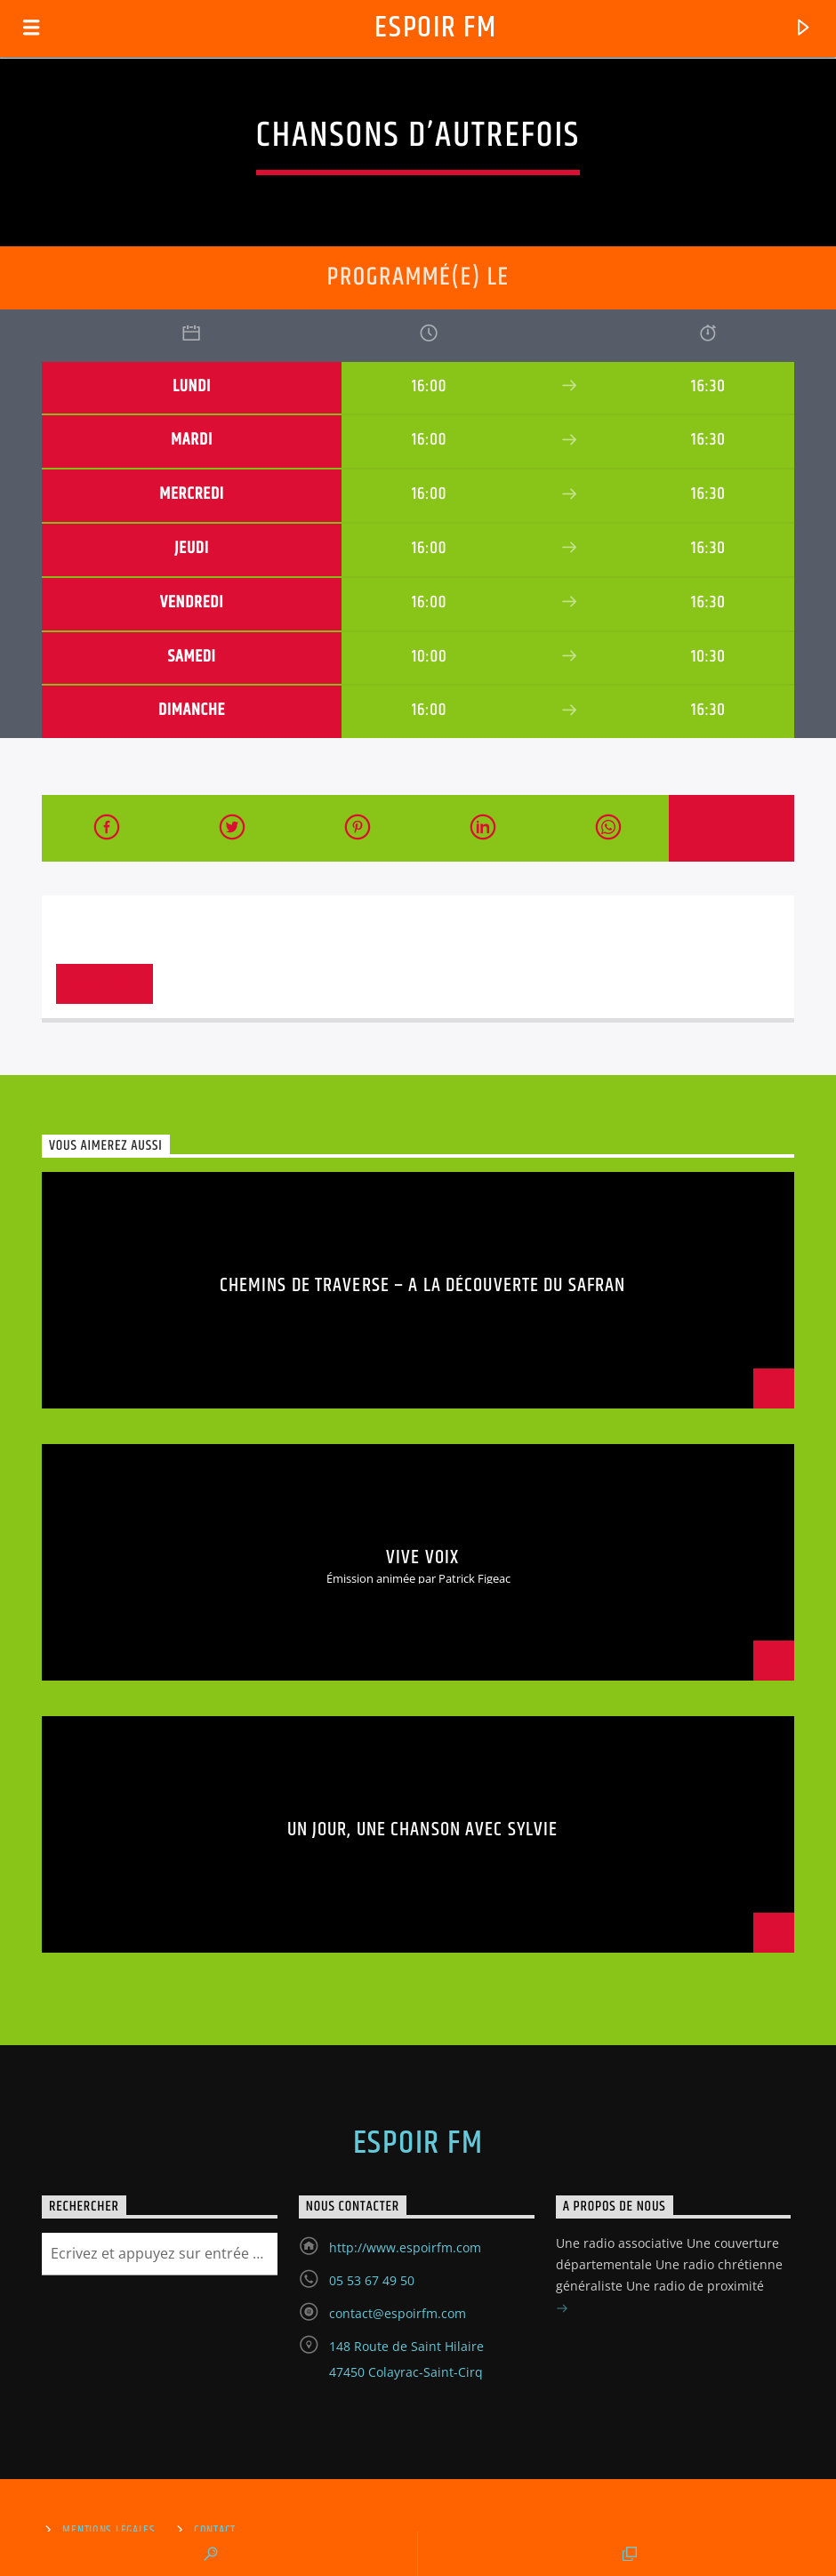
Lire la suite (104, 983)
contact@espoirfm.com (397, 2313)
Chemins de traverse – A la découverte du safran (423, 1285)
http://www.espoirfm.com (405, 2247)
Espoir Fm (435, 28)
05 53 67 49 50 (371, 2280)
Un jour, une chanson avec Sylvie (423, 1829)
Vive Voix (422, 1557)
